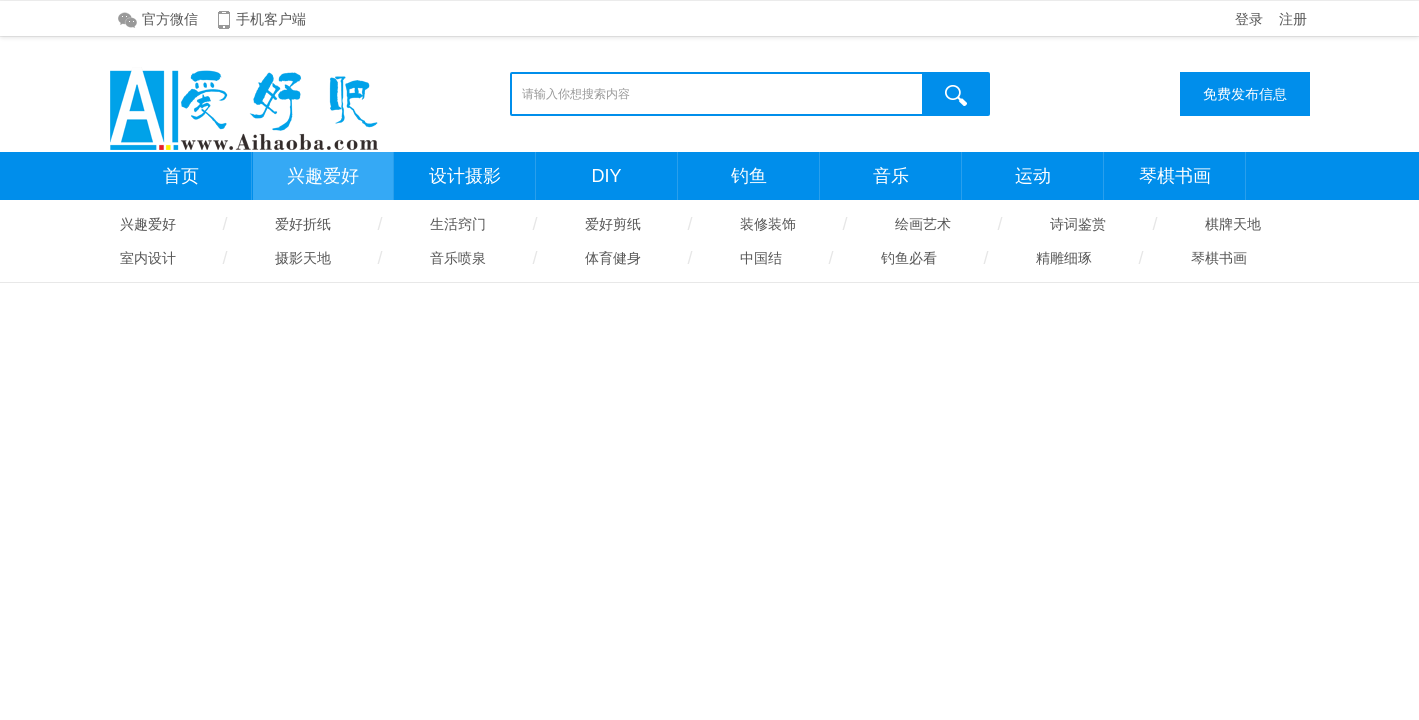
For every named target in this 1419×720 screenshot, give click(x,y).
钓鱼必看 (909, 258)
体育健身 (613, 258)
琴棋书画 (1175, 176)
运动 (1033, 176)
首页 (181, 176)
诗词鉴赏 (1078, 224)
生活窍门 (458, 224)
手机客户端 (271, 19)
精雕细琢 (1064, 258)
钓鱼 (749, 176)
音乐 (891, 176)
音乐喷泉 (458, 258)
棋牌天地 (1233, 224)
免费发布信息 (1245, 94)
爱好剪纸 (613, 224)
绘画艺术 (923, 224)
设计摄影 (465, 176)
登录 (1249, 19)
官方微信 (170, 19)
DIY (606, 176)
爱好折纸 (303, 224)
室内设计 (148, 258)
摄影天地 (303, 258)
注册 (1293, 19)
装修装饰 (768, 224)
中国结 (761, 258)
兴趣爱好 (323, 176)
